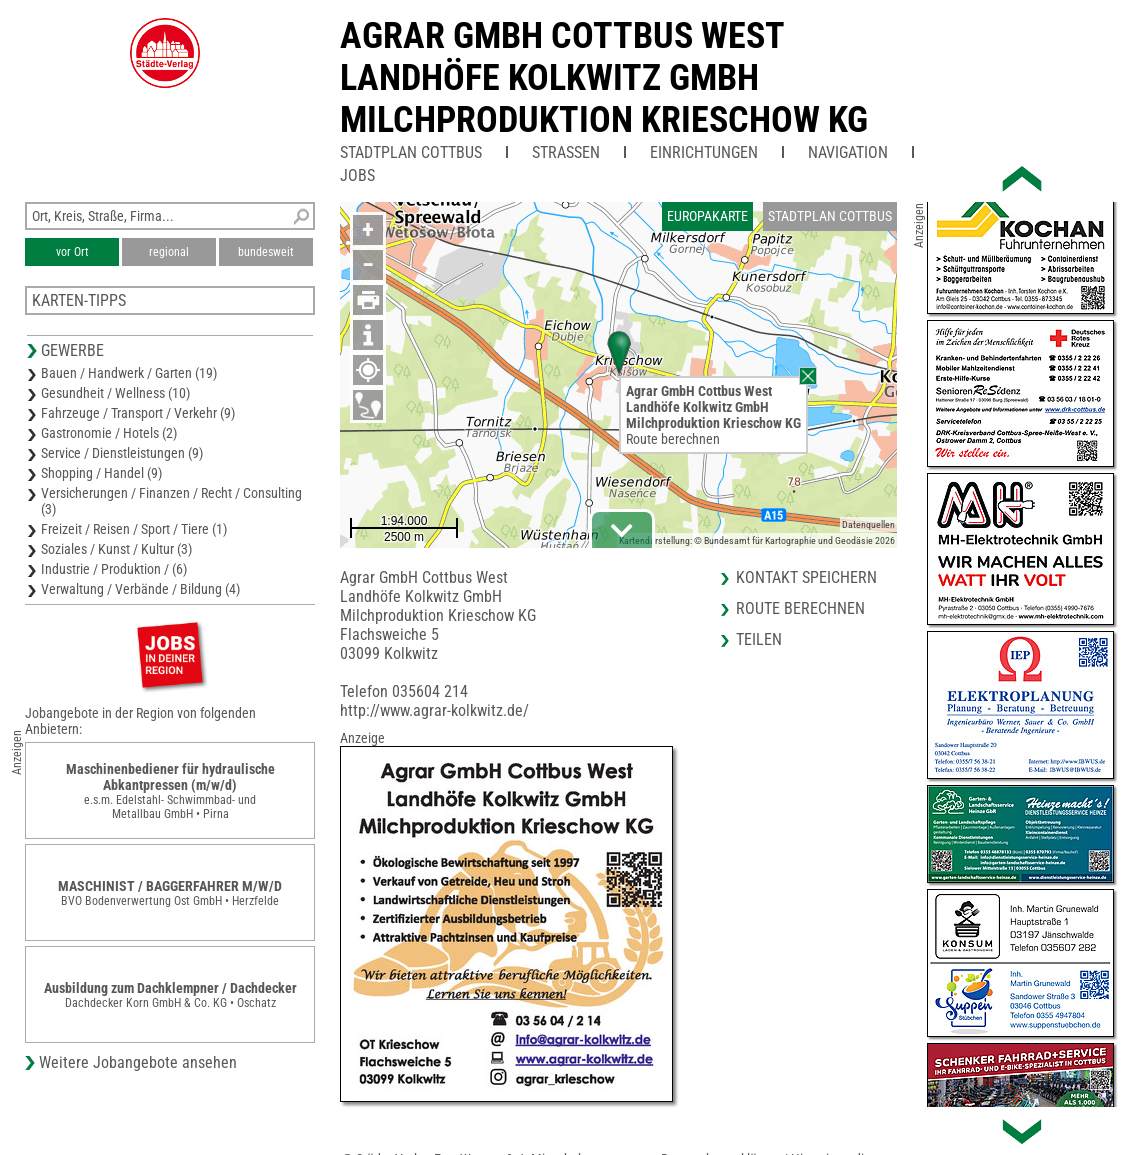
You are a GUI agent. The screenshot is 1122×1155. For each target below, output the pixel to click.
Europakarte (707, 216)
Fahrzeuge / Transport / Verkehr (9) (138, 413)
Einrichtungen (704, 152)
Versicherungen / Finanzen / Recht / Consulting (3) (171, 501)
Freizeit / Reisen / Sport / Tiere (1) (134, 529)
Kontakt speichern (806, 577)
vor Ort (72, 252)
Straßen (566, 152)
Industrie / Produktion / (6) (114, 569)
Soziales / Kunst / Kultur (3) (116, 549)
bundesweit (266, 252)
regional (169, 252)
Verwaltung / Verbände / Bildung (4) (140, 589)
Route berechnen (673, 439)
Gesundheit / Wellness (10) (115, 393)
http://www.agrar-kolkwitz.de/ (434, 710)
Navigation (848, 152)
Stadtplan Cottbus (411, 152)
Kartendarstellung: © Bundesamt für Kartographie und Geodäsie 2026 (757, 540)
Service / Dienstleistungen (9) (122, 453)
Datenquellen (868, 524)
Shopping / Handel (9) (101, 473)
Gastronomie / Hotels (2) (109, 433)
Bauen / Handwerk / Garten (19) (129, 373)
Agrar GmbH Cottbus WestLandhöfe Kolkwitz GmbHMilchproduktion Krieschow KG (604, 78)
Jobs (357, 175)
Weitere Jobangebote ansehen (138, 1062)
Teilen (759, 639)
